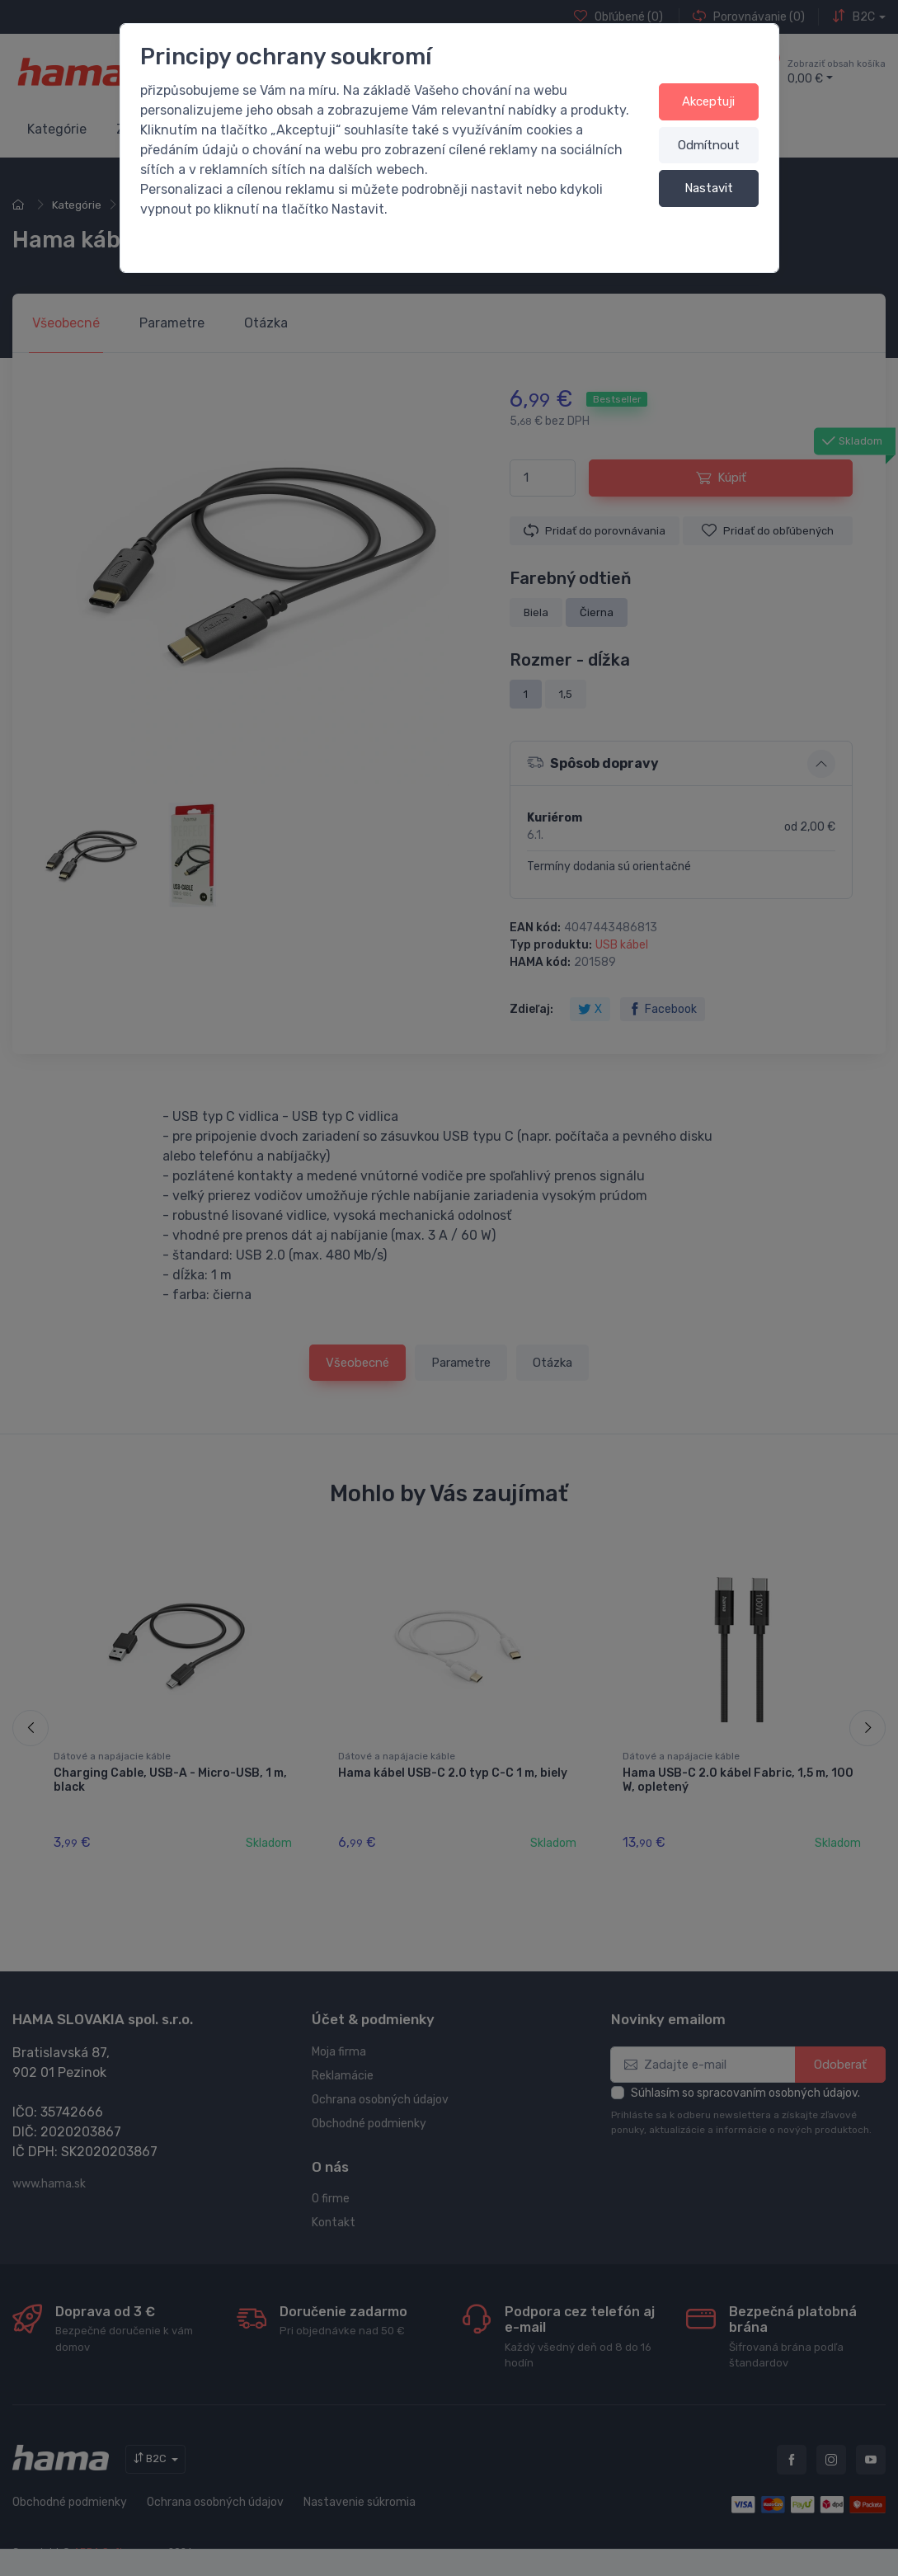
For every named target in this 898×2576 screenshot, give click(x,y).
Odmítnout (709, 145)
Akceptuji (708, 101)
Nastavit (708, 188)
